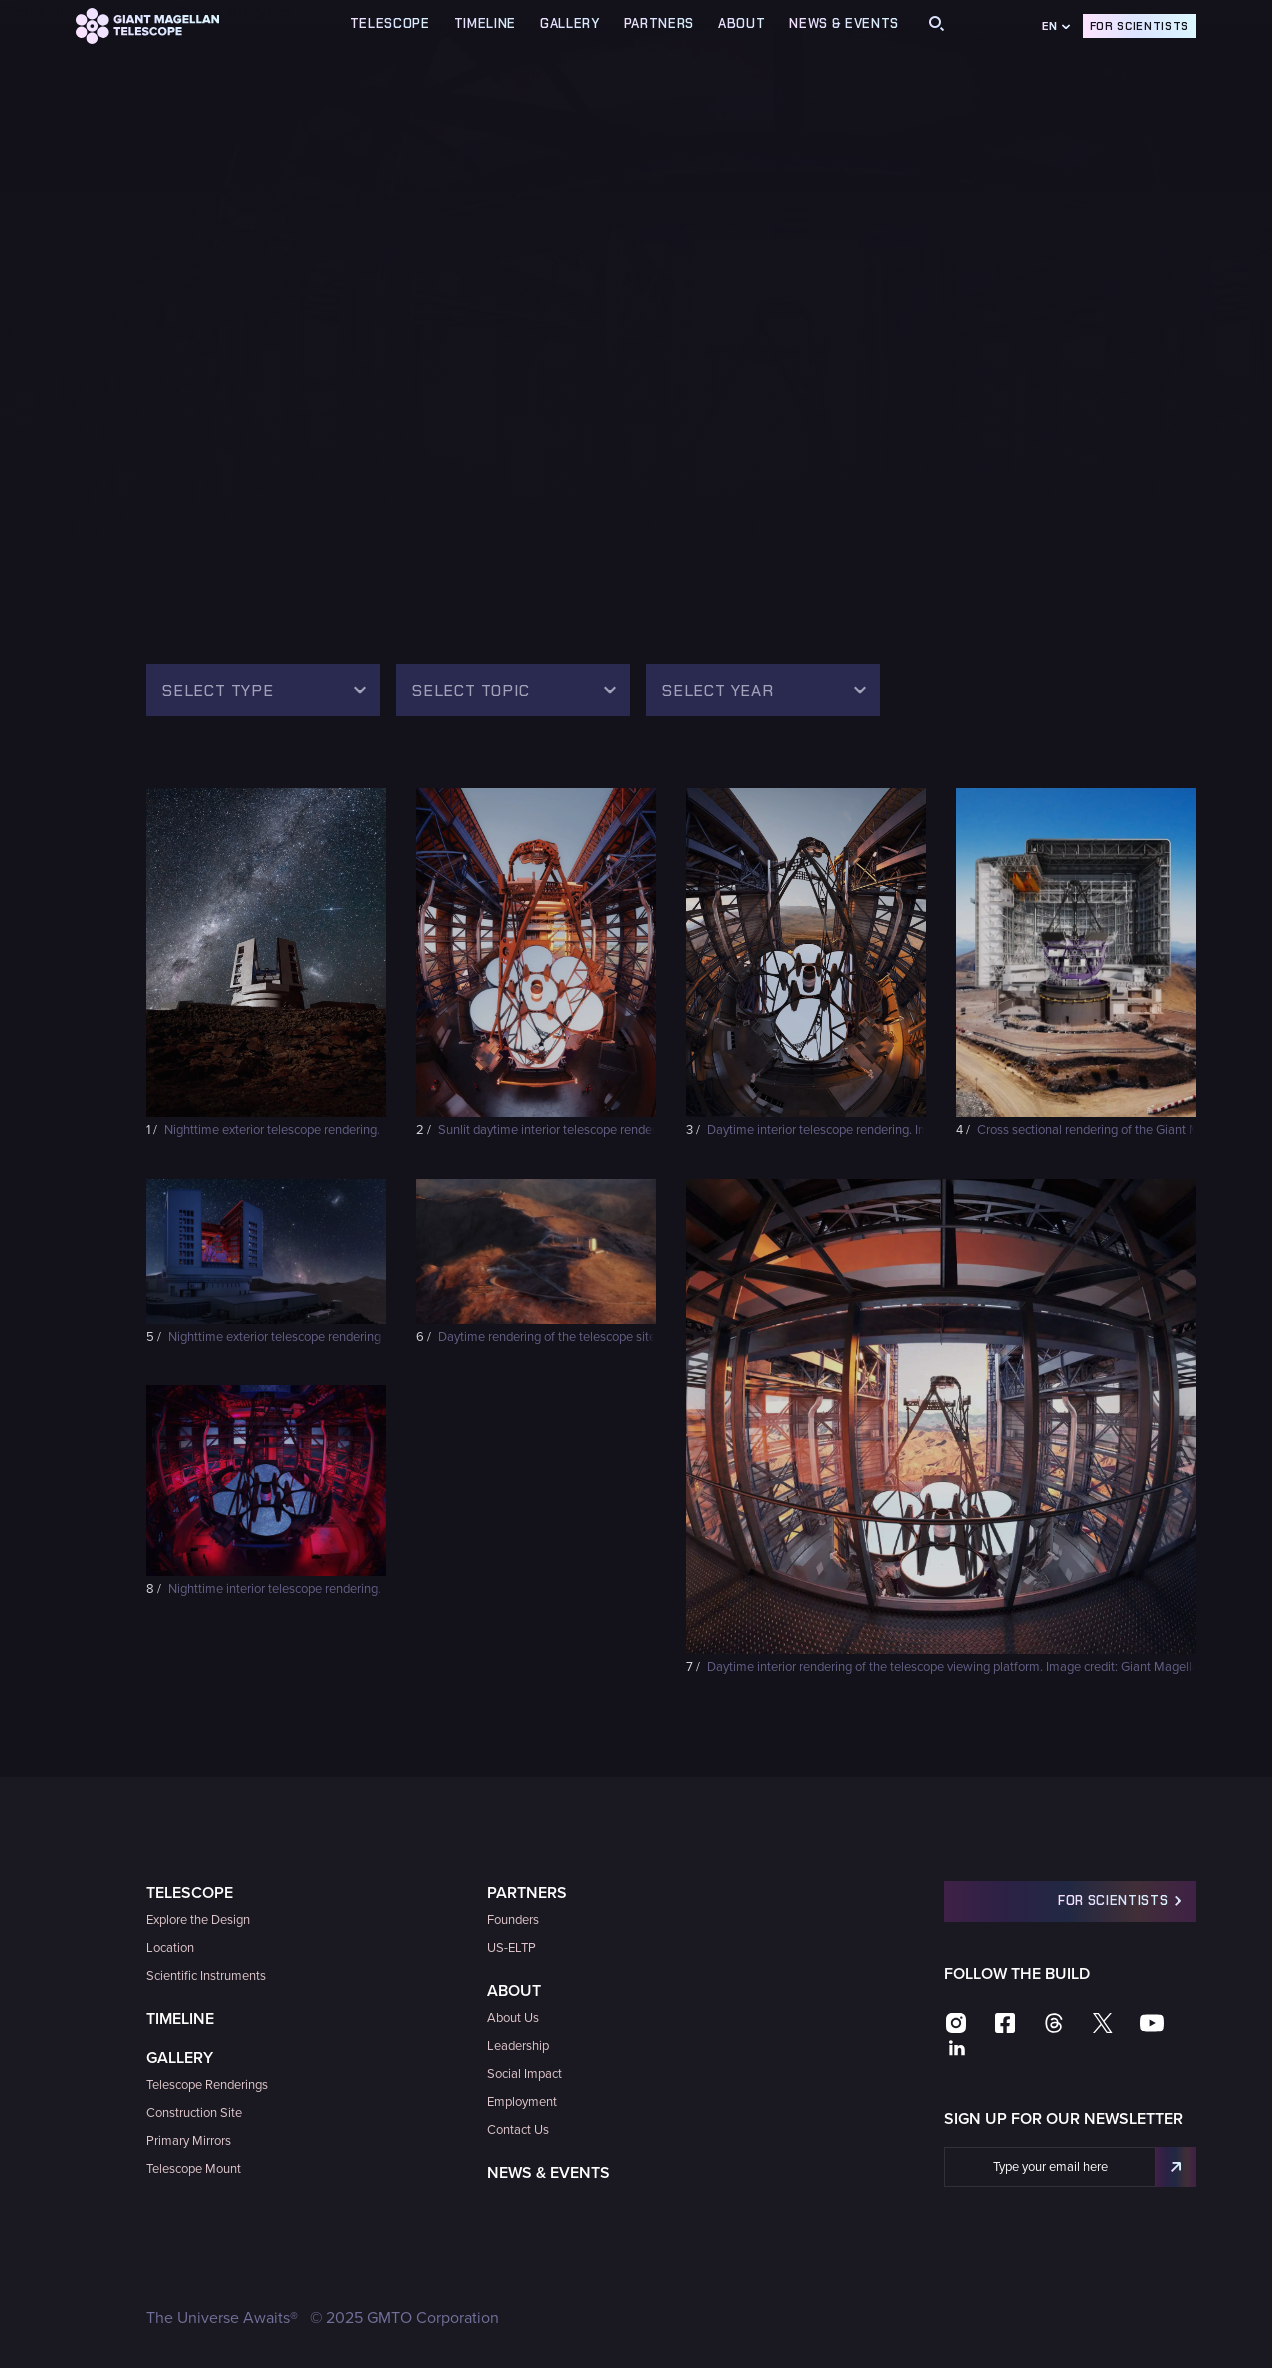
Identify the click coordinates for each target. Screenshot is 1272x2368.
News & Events (844, 23)
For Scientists (1139, 26)
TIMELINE (485, 23)
